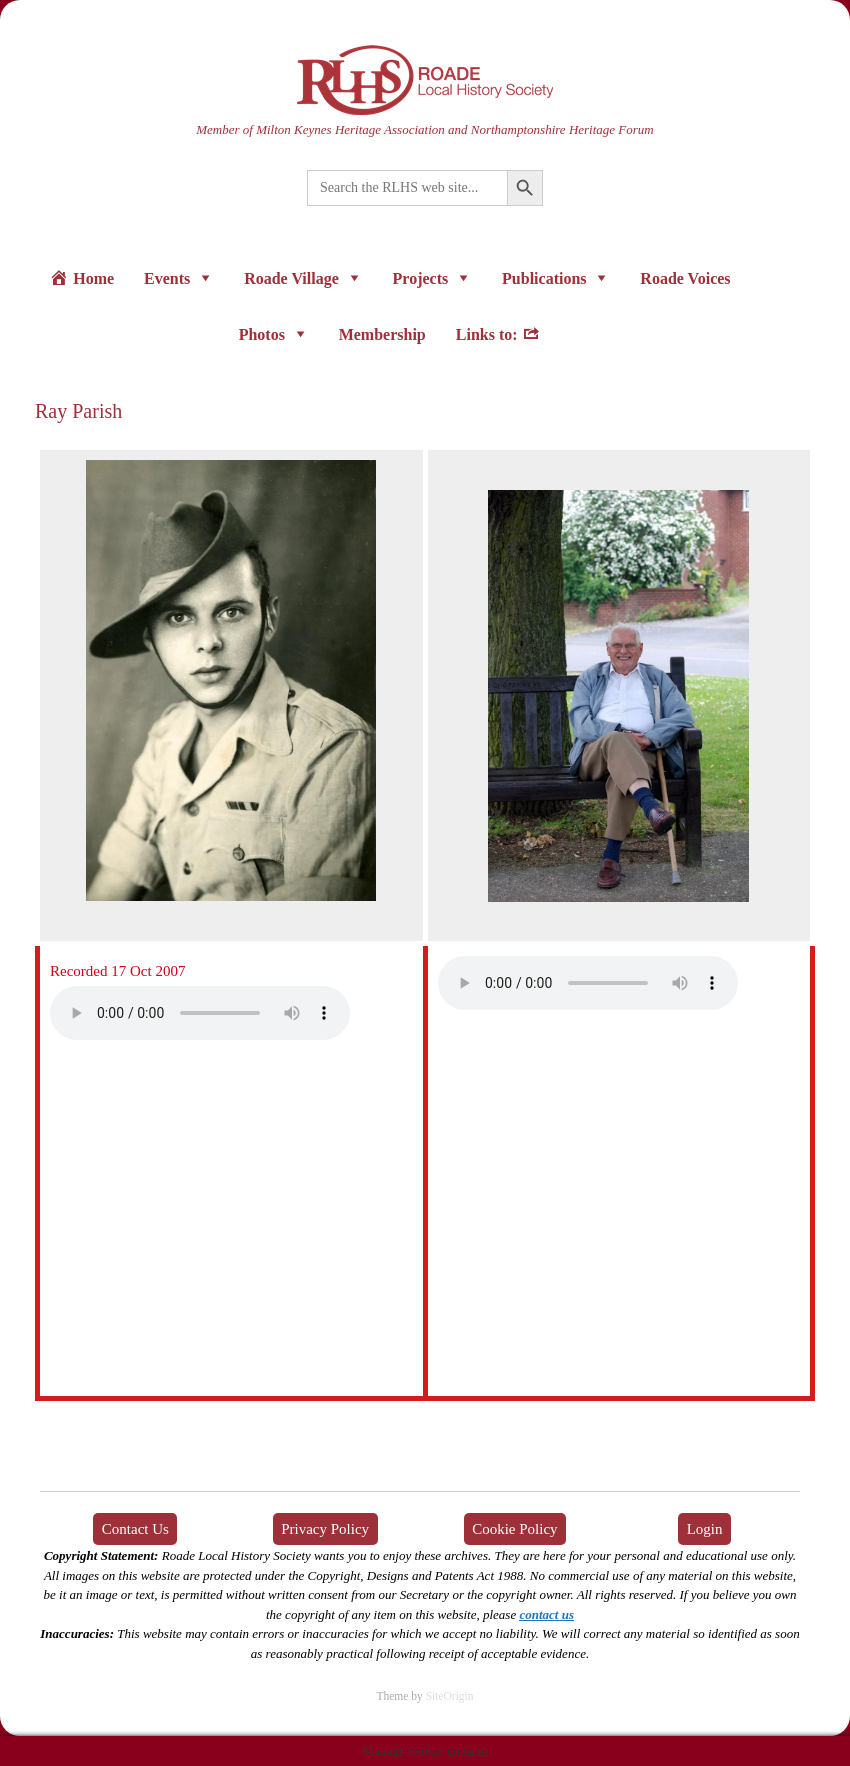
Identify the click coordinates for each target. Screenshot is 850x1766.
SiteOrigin (450, 1696)
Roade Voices (685, 278)
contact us (546, 1614)
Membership (382, 334)
